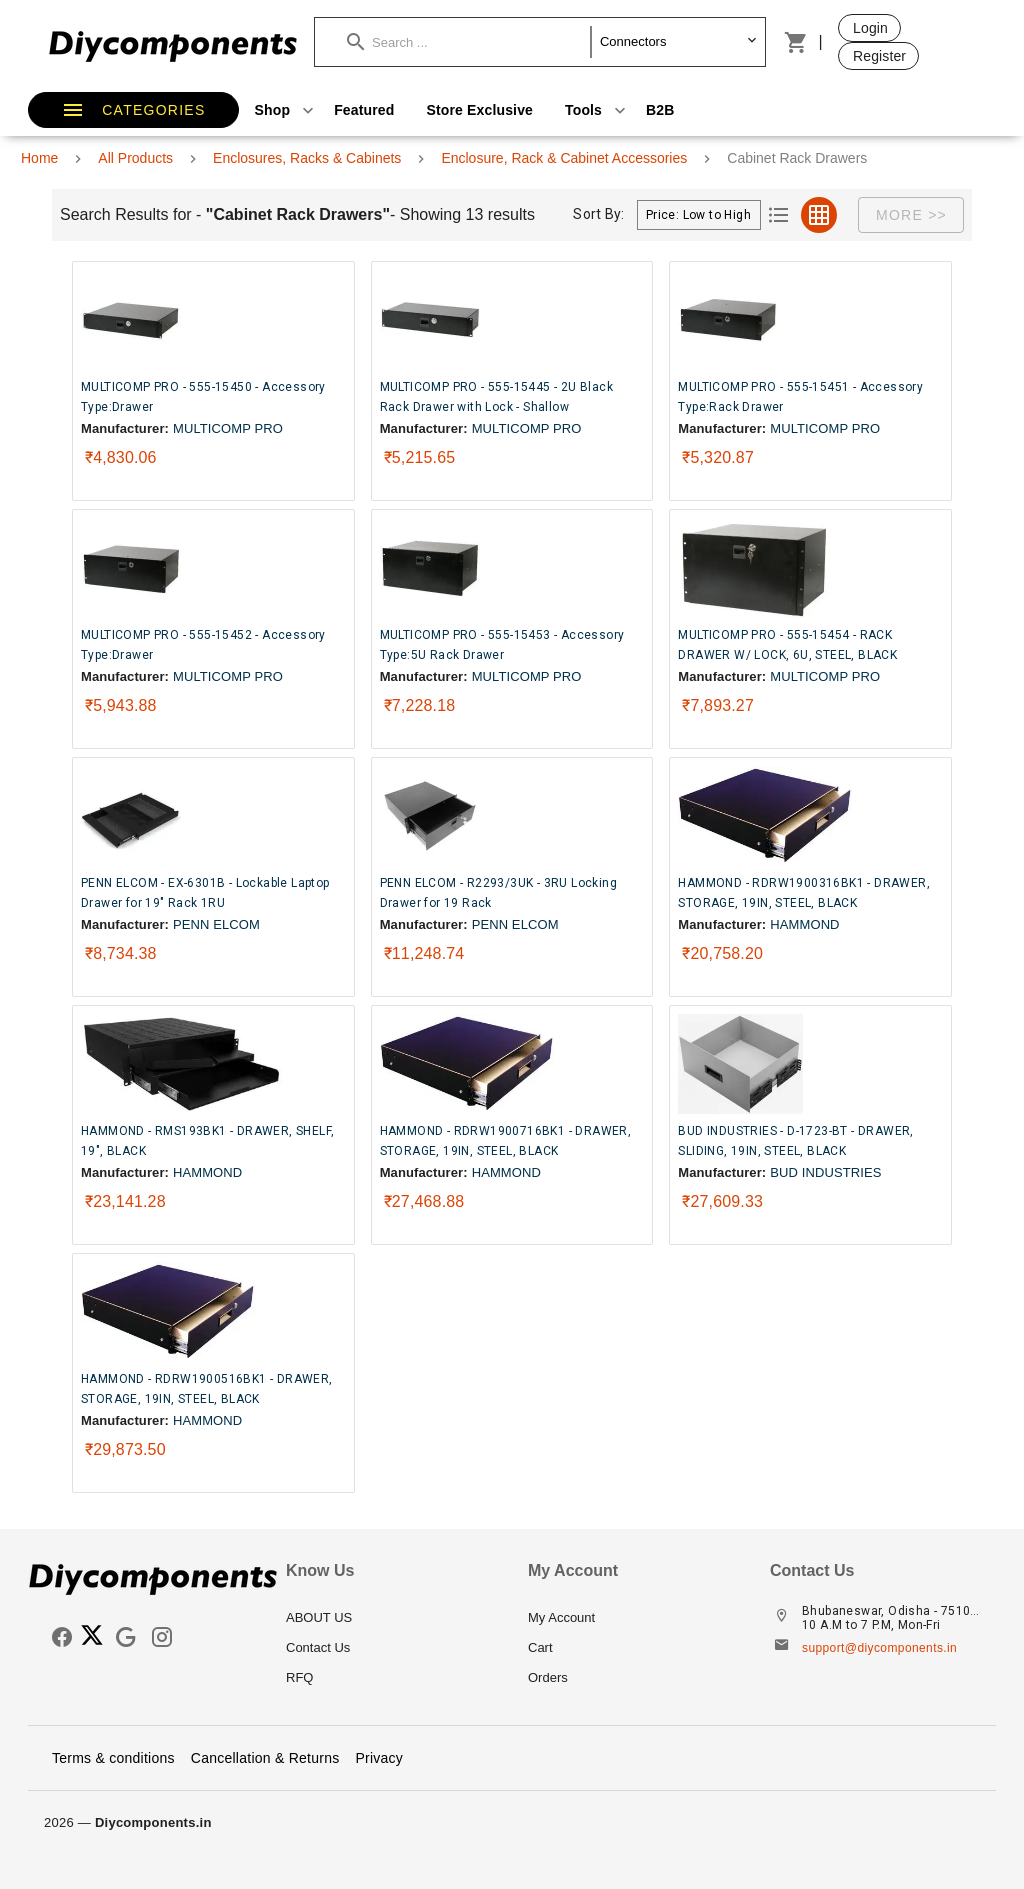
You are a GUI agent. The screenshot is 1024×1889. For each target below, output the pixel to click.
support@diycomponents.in (879, 1648)
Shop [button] (287, 110)
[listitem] (391, 1618)
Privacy (379, 1758)
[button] (469, 42)
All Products (135, 158)
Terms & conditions (113, 1758)
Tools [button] (597, 110)
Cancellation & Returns (265, 1758)
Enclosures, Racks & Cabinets (307, 158)
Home (39, 158)
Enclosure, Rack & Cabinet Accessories (564, 158)
